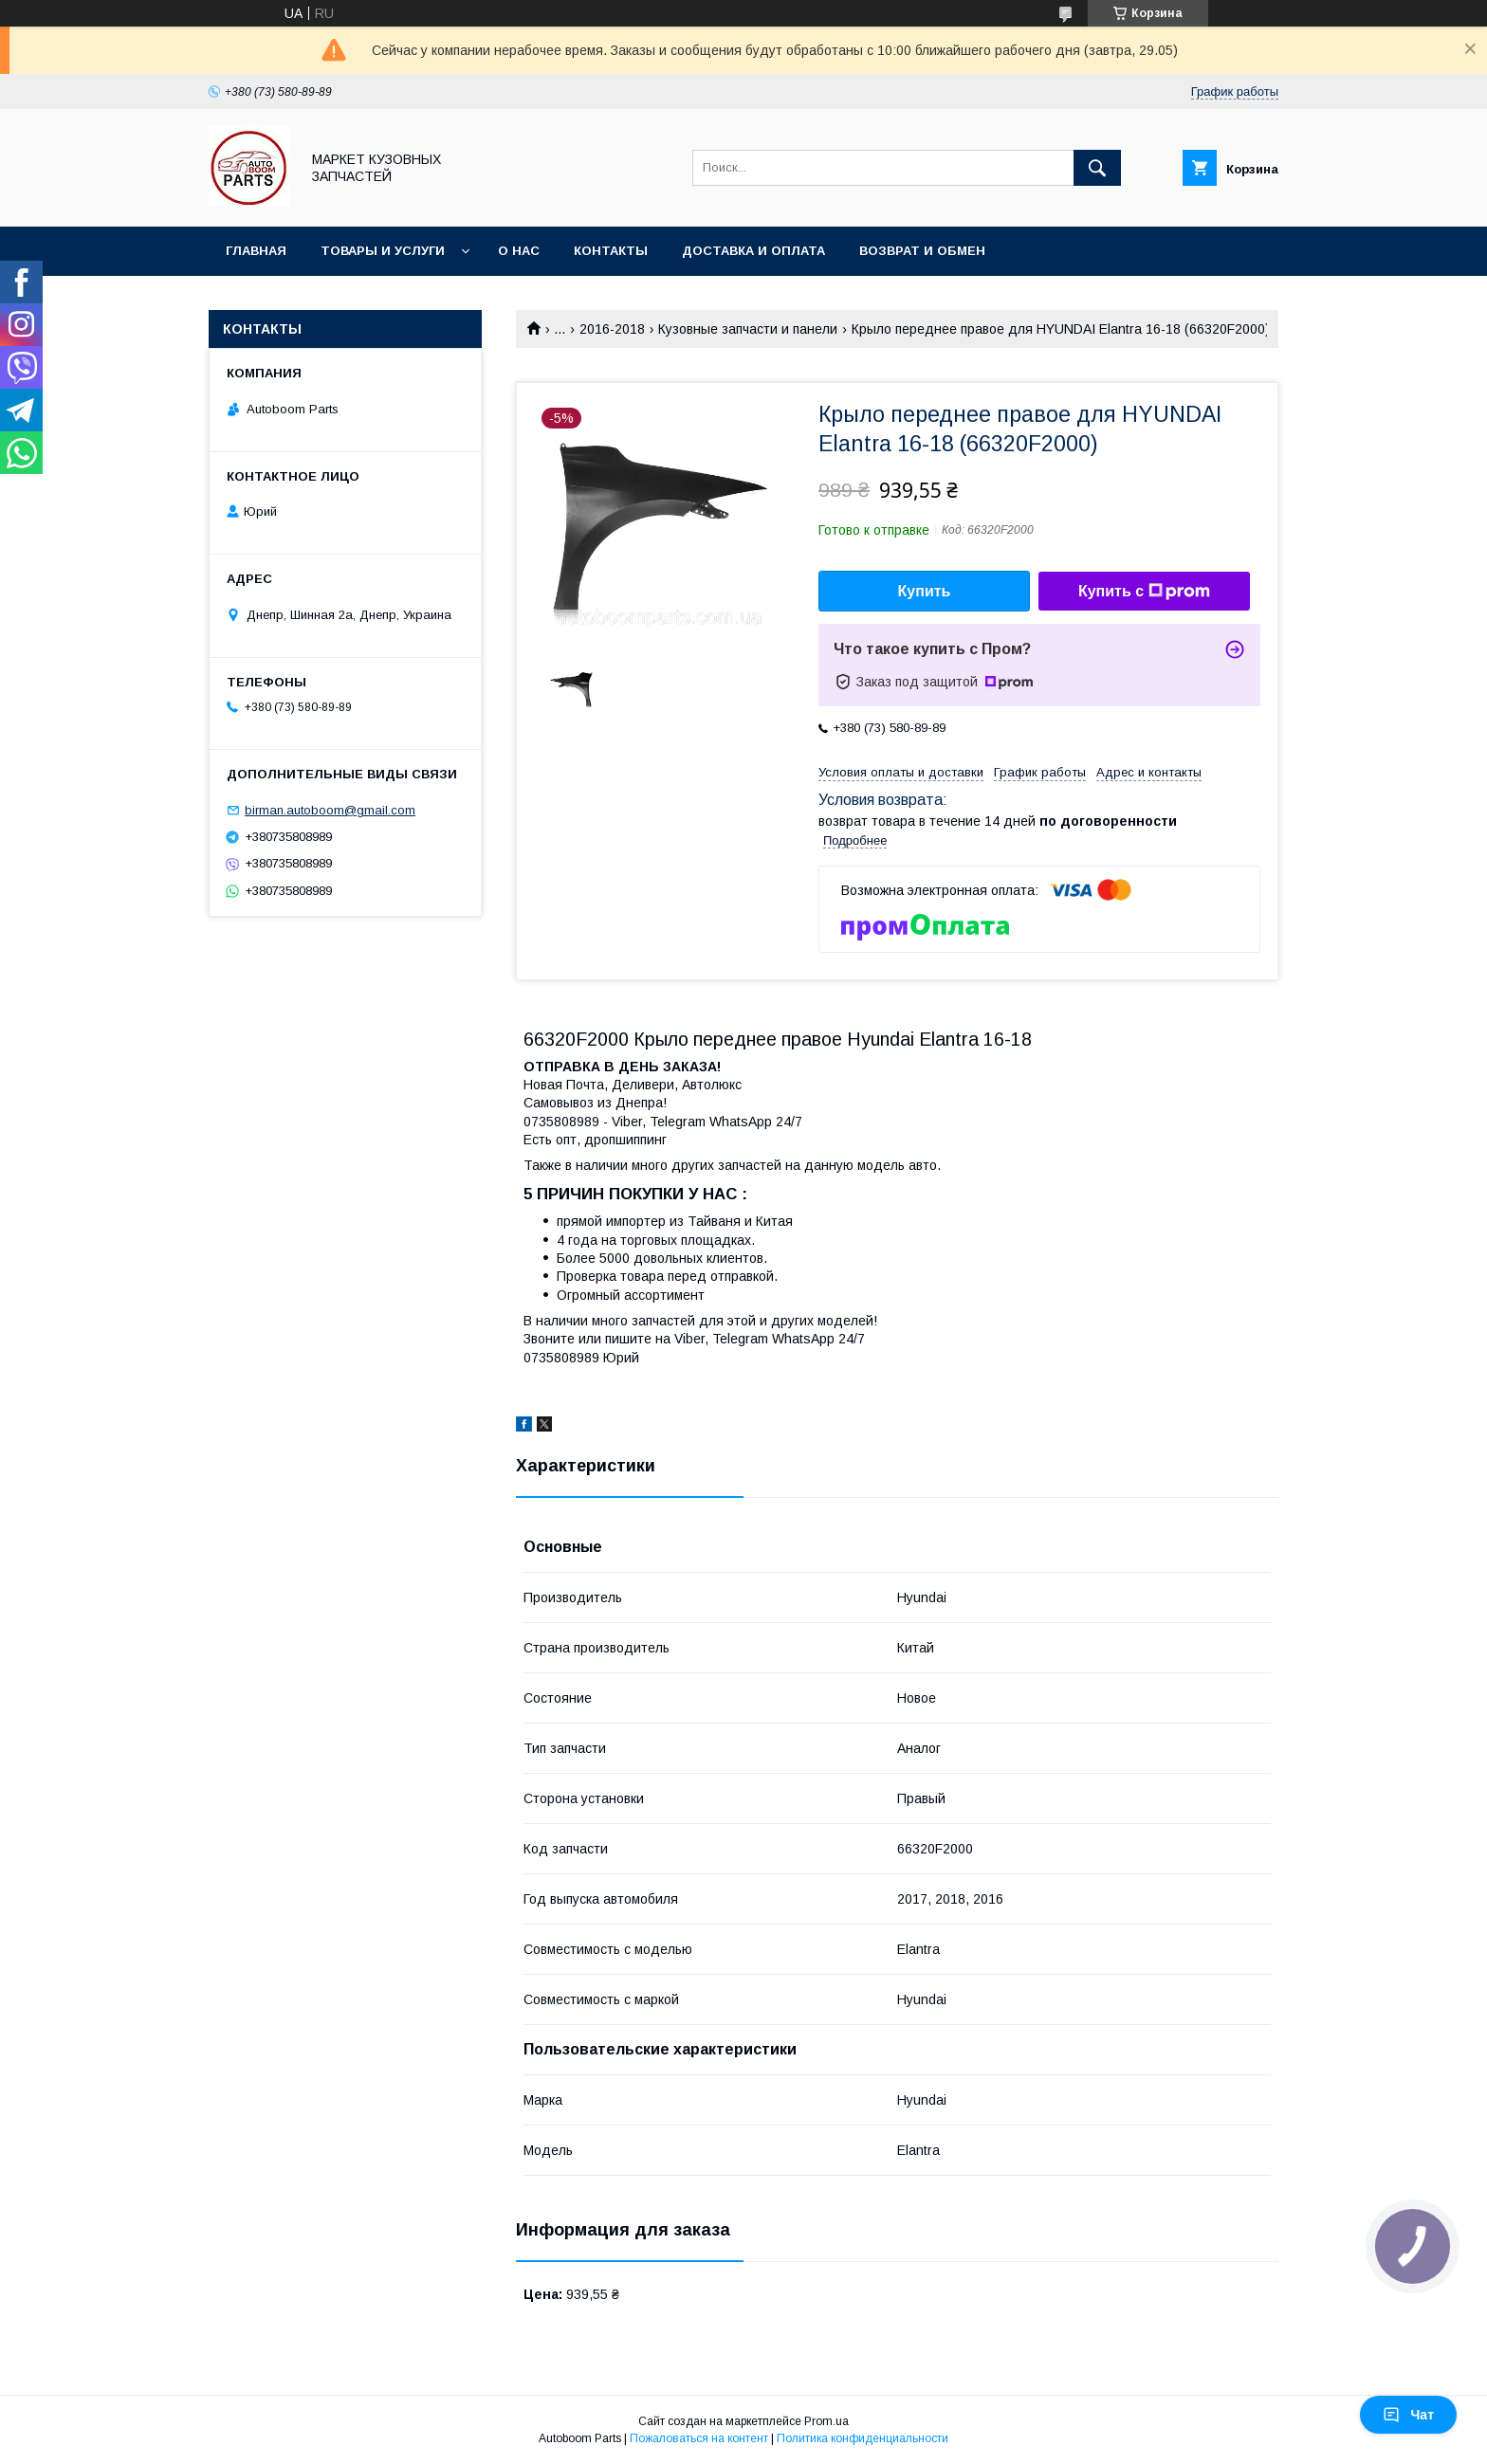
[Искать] (1097, 168)
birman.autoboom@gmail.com (330, 810)
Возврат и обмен (922, 251)
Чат (1408, 2414)
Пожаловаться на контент (699, 2438)
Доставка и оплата (753, 251)
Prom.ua (826, 2421)
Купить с (1144, 591)
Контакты (611, 251)
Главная (256, 251)
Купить (924, 591)
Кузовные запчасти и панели (747, 329)
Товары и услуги (383, 251)
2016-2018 (612, 329)
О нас (519, 251)
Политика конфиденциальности (862, 2438)
